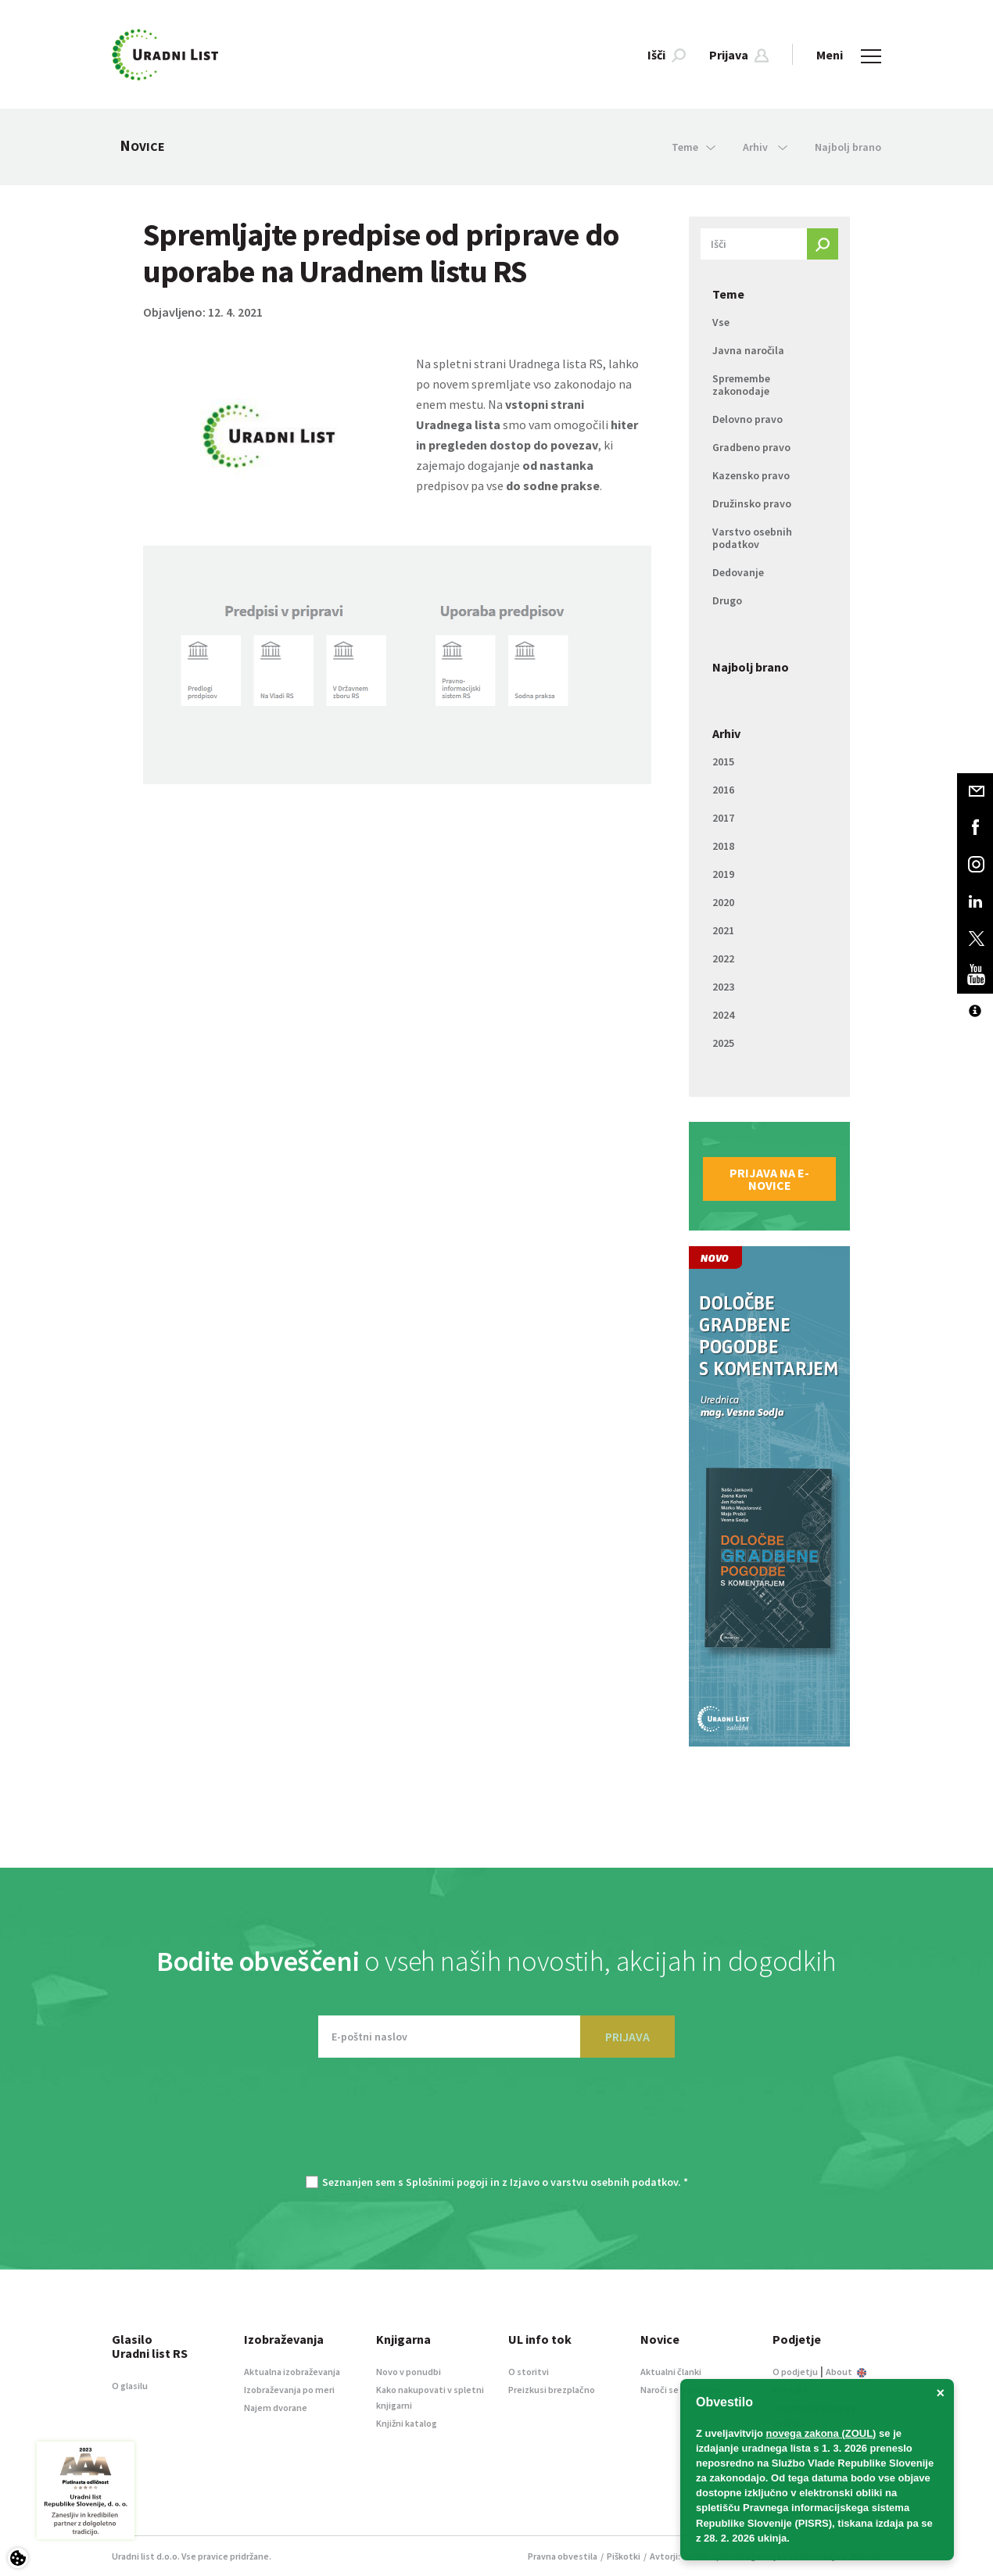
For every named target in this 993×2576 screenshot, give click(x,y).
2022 (723, 958)
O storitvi (528, 2371)
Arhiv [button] (765, 147)
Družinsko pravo (751, 503)
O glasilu (130, 2385)
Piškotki (623, 2556)
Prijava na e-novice (769, 1179)
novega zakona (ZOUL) (821, 2433)
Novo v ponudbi (408, 2371)
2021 (723, 930)
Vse (721, 322)
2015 (723, 761)
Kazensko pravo (751, 475)
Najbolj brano (848, 147)
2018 (723, 846)
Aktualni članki (670, 2371)
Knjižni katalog (406, 2423)
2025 (723, 1043)
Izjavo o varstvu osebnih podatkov (594, 2182)
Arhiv (726, 733)
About (846, 2371)
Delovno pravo (747, 419)
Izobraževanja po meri (289, 2389)
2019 (723, 874)
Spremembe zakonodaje (741, 384)
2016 (723, 790)
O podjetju (795, 2371)
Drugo (727, 600)
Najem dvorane (275, 2407)
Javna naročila (748, 350)
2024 (723, 1015)
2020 (723, 902)
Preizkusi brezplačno (551, 2389)
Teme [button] (693, 147)
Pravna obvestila (562, 2556)
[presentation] (496, 2124)
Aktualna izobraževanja (292, 2371)
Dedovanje (738, 572)
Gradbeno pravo (751, 447)
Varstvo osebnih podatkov (752, 538)
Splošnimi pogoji (447, 2182)
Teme (728, 294)
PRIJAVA (627, 2036)
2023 (723, 987)
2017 (723, 818)
